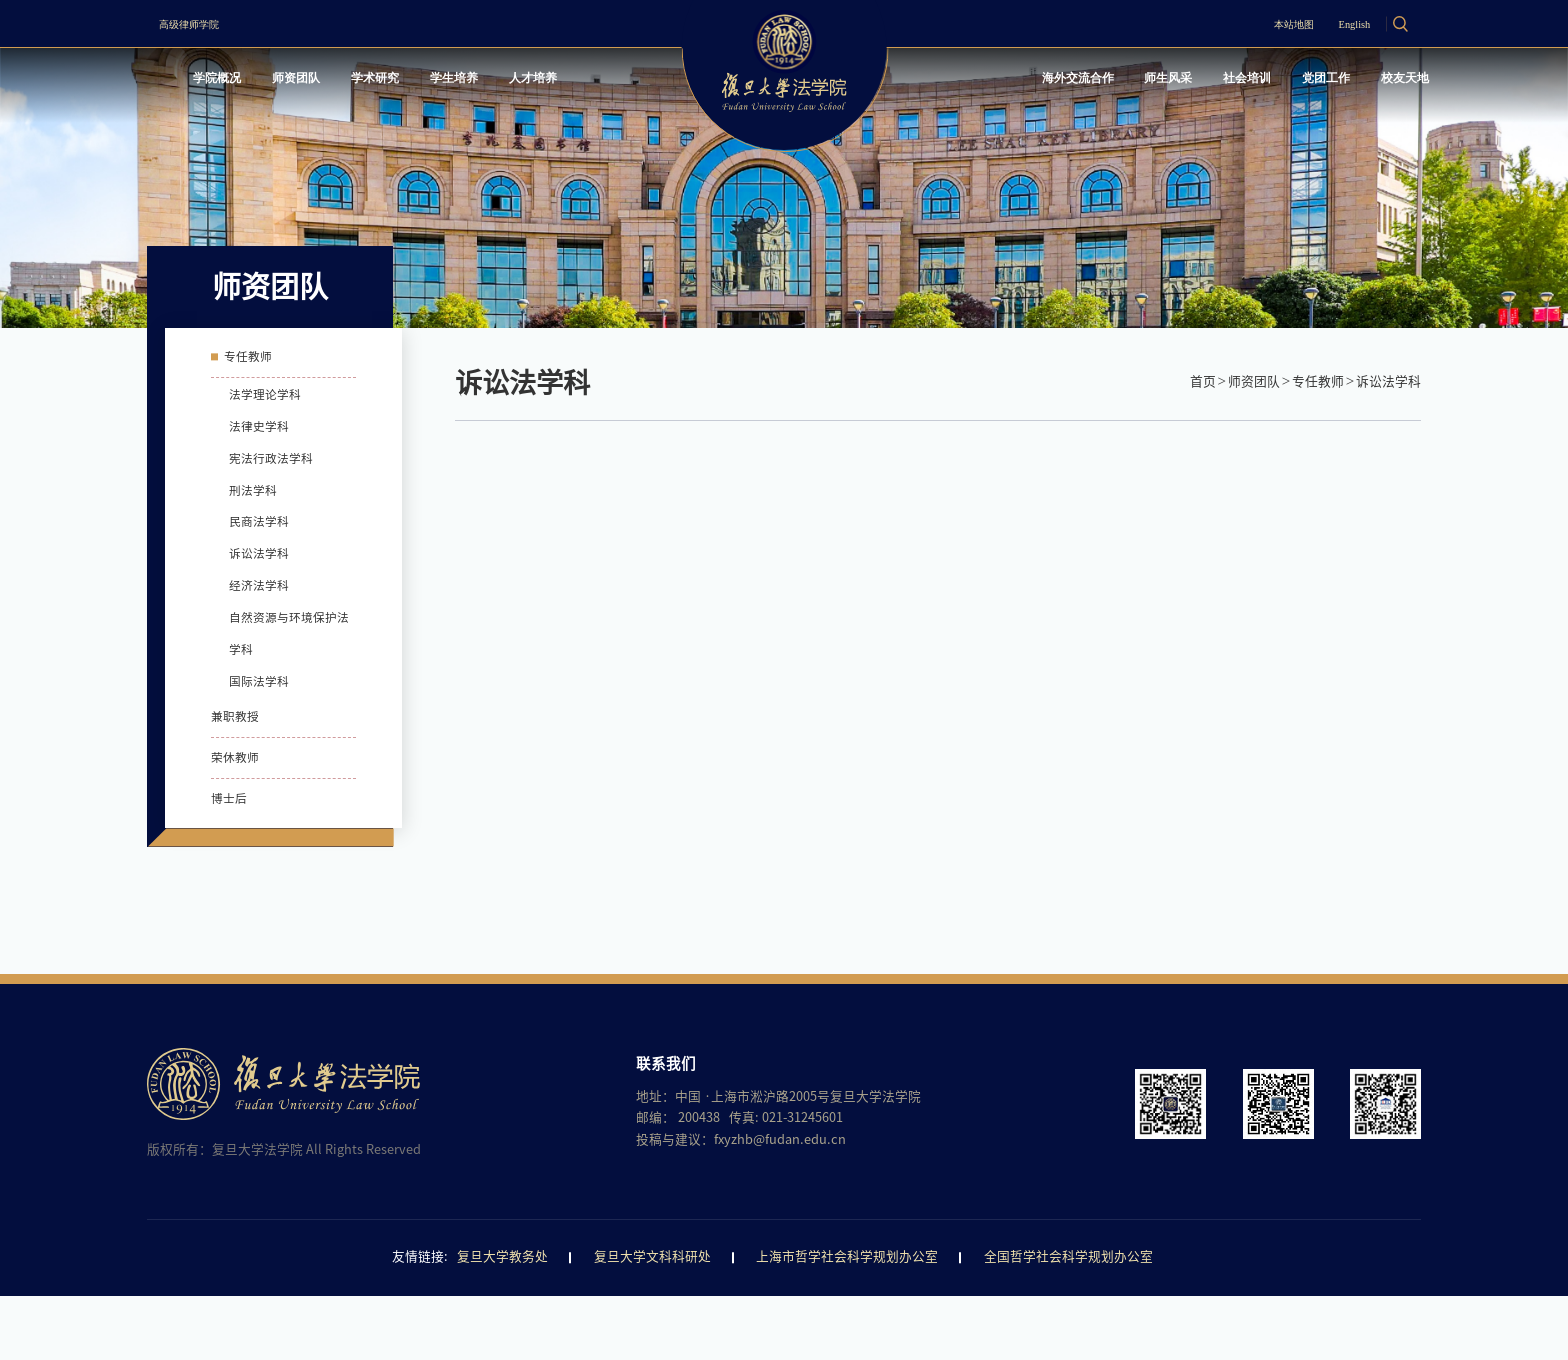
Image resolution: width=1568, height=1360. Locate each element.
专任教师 (1318, 381)
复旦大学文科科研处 (652, 1321)
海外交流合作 (993, 83)
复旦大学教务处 (502, 1321)
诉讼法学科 (1388, 381)
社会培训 (1199, 83)
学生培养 (518, 83)
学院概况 (234, 83)
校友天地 (1389, 83)
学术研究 (423, 83)
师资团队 (329, 83)
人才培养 (613, 83)
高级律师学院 (209, 23)
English (1329, 23)
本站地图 (1242, 23)
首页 (1203, 381)
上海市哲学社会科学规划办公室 (847, 1321)
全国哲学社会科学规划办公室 (1068, 1321)
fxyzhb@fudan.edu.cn (779, 1203)
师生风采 (1104, 83)
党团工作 (1294, 83)
